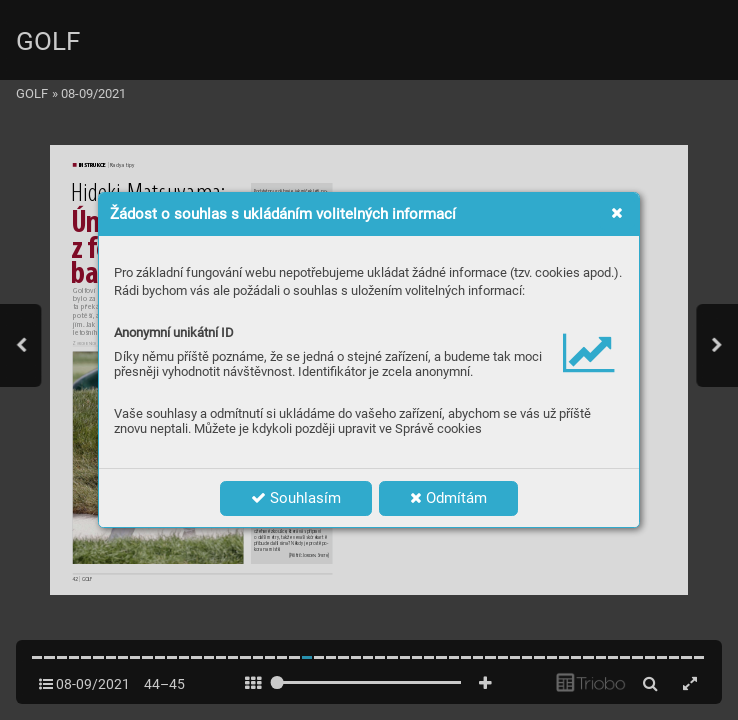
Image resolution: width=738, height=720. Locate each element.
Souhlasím (296, 498)
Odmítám (448, 498)
